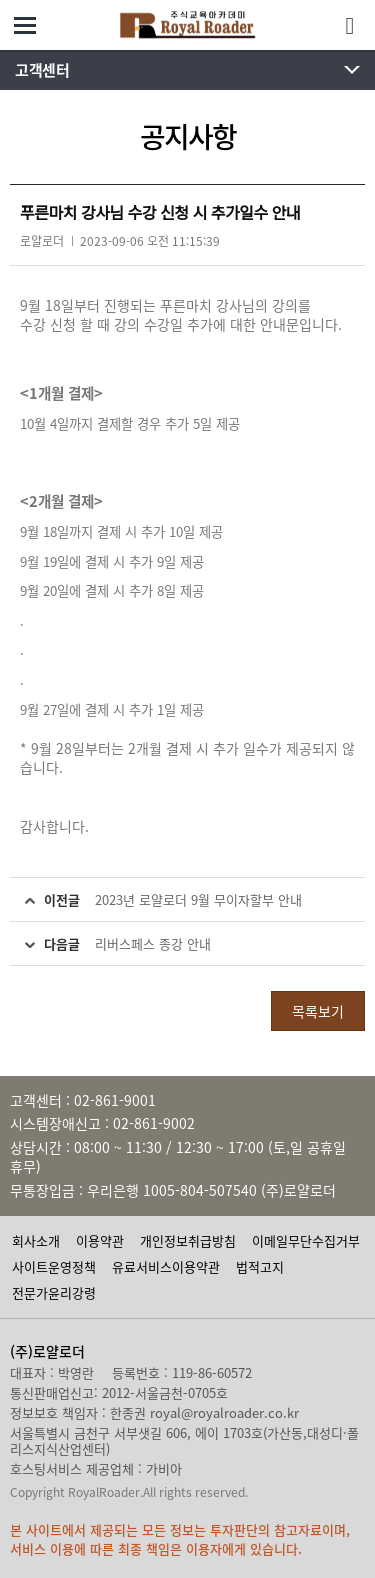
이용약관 (100, 1240)
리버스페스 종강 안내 (153, 943)
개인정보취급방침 (188, 1240)
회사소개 (36, 1240)
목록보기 (318, 1011)
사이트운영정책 (54, 1266)
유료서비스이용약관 (166, 1266)
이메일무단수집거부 (306, 1240)
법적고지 (260, 1266)
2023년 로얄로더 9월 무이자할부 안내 (198, 899)
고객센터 (42, 70)
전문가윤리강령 (54, 1292)
